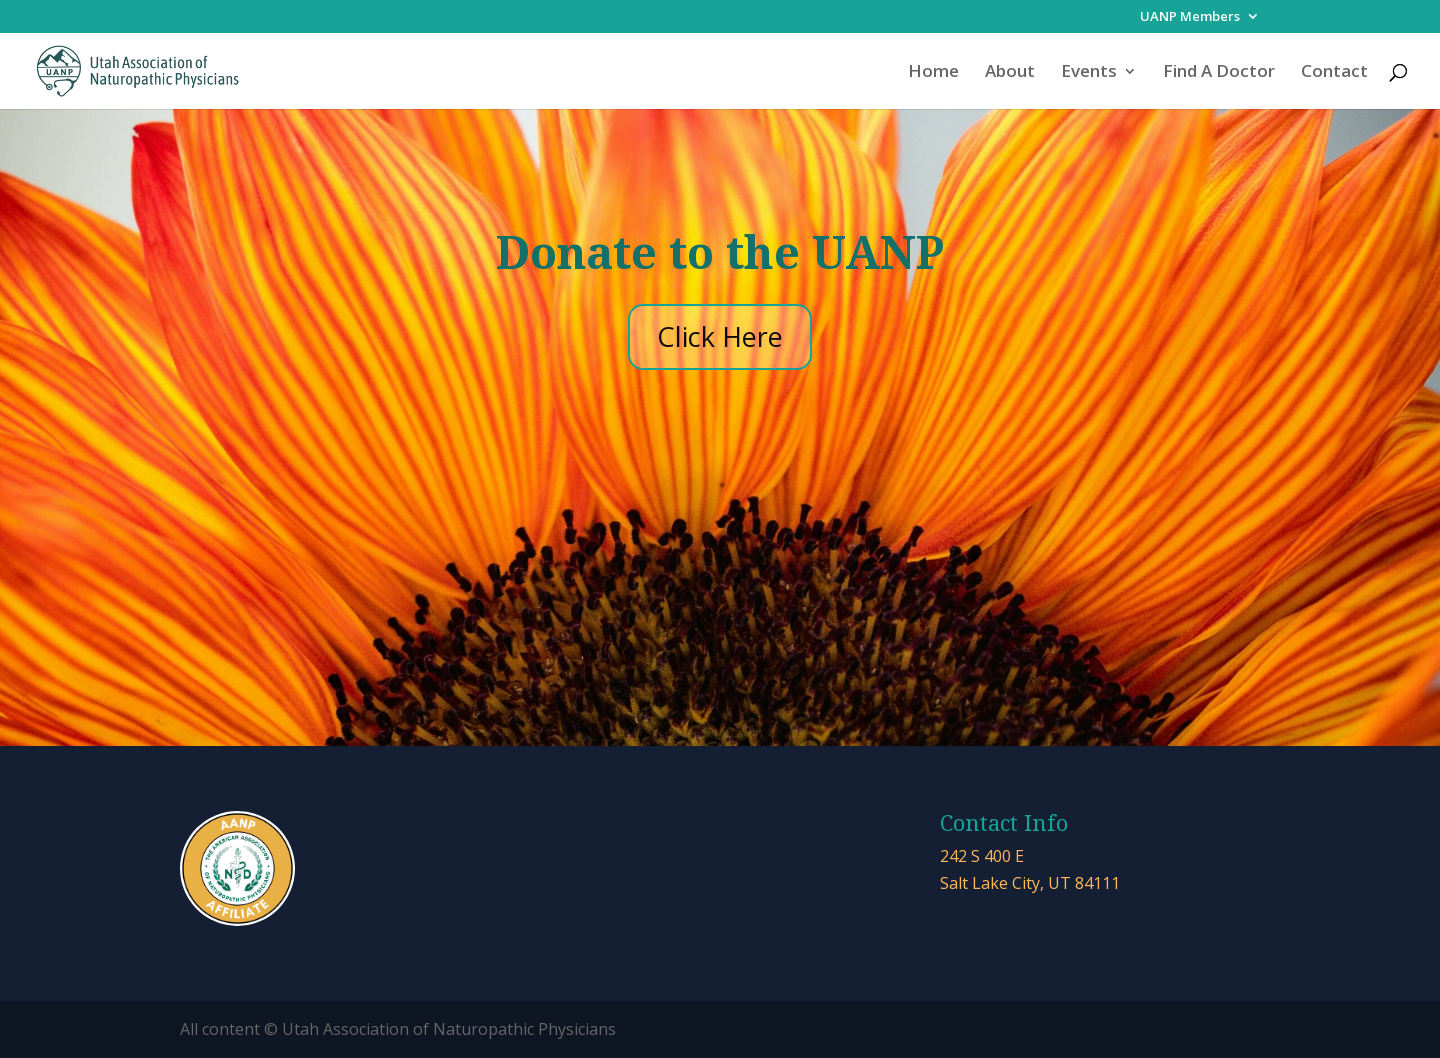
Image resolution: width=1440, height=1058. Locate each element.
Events (1089, 73)
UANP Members (1190, 17)
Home (933, 73)
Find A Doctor (1219, 73)
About (1010, 73)
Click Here (720, 336)
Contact (1334, 73)
